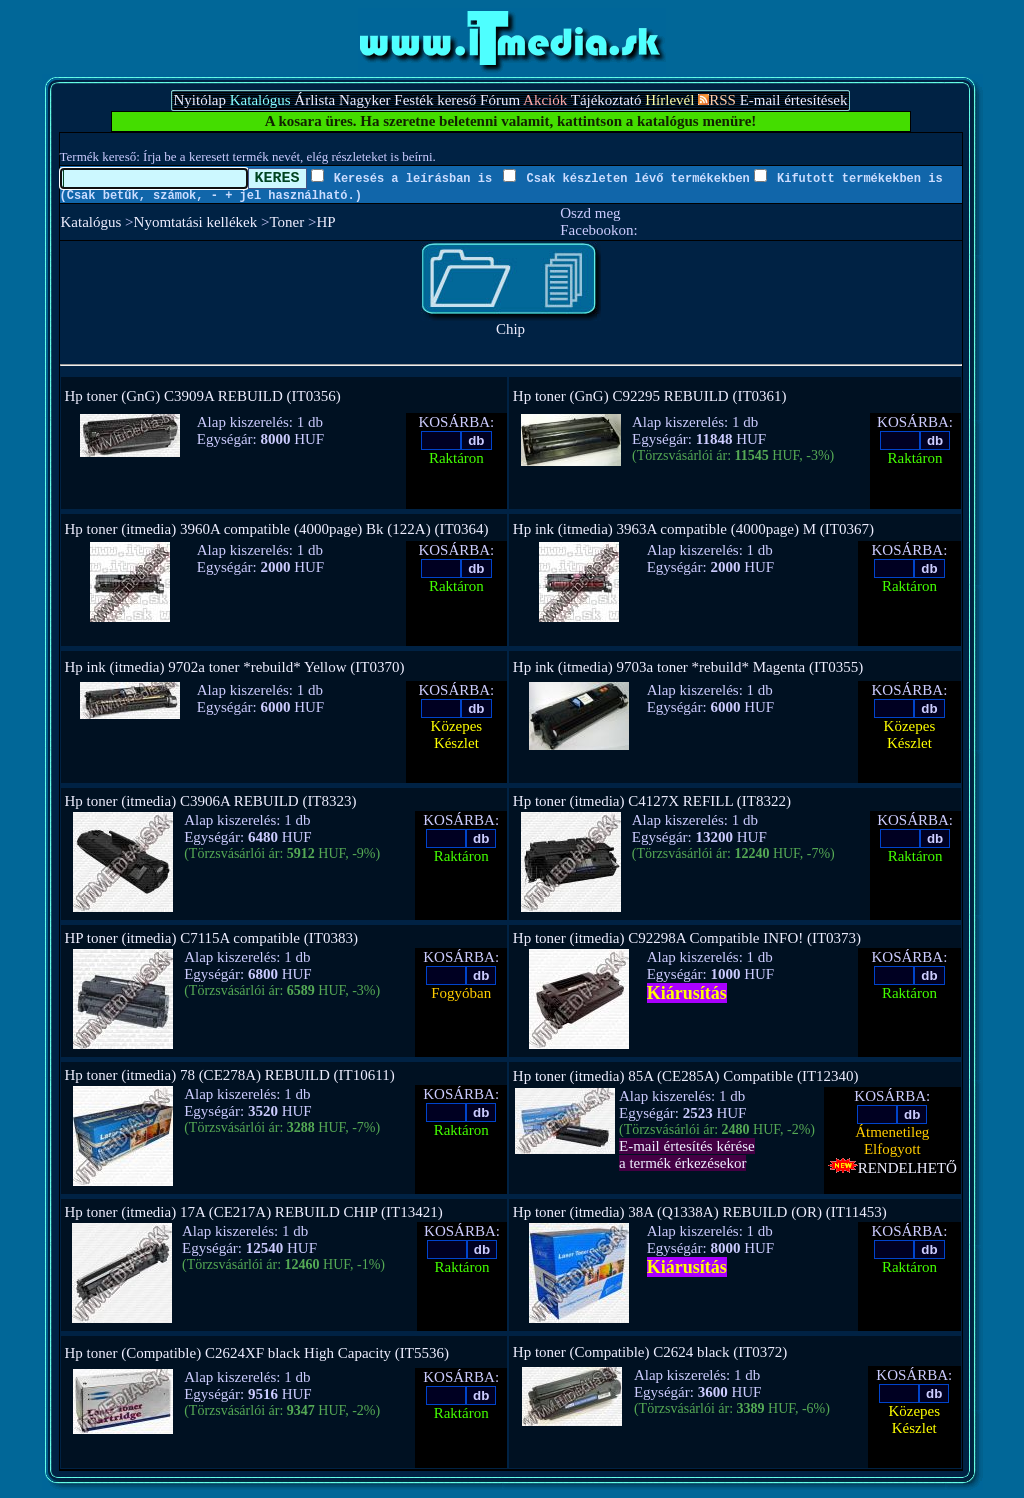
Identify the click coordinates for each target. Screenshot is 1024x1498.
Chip (511, 322)
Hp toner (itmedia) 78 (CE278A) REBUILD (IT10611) (230, 1075)
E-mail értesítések (794, 100)
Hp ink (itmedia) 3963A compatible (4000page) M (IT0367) (693, 529)
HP (325, 222)
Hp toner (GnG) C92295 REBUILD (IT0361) (650, 396)
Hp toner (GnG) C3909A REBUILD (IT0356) (203, 396)
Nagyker (365, 100)
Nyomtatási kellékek (196, 222)
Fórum (500, 100)
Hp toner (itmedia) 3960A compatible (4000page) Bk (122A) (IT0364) (277, 529)
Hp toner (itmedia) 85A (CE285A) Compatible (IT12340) (686, 1076)
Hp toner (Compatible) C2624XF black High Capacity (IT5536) (257, 1353)
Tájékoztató (606, 100)
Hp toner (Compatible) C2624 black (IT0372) (650, 1352)
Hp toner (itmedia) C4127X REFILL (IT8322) (652, 801)
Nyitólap (199, 100)
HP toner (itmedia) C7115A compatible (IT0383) (211, 938)
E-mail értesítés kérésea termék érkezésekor (687, 1154)
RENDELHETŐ (892, 1168)
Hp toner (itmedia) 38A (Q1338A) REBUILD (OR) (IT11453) (700, 1212)
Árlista (314, 100)
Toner (286, 222)
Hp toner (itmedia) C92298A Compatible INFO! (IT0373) (687, 938)
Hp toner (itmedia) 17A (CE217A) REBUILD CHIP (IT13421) (254, 1212)
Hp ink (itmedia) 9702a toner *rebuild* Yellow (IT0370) (235, 667)
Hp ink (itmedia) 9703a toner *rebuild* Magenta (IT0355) (688, 667)
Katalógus (91, 222)
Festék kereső (435, 100)
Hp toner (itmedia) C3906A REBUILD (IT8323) (211, 801)
